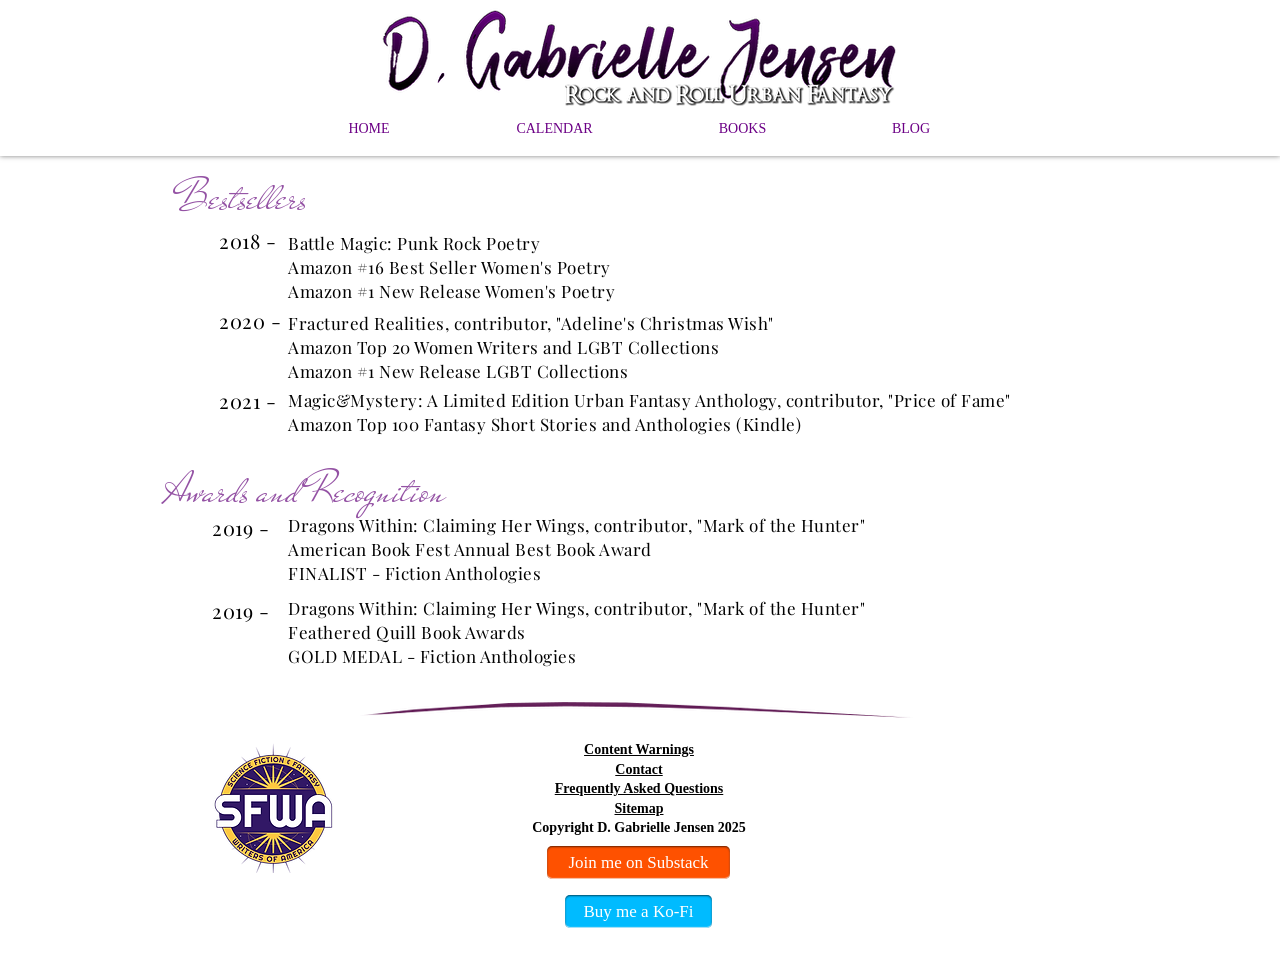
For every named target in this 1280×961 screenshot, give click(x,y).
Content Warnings (639, 749)
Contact (638, 769)
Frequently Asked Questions (639, 788)
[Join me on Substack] (638, 862)
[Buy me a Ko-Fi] (638, 911)
